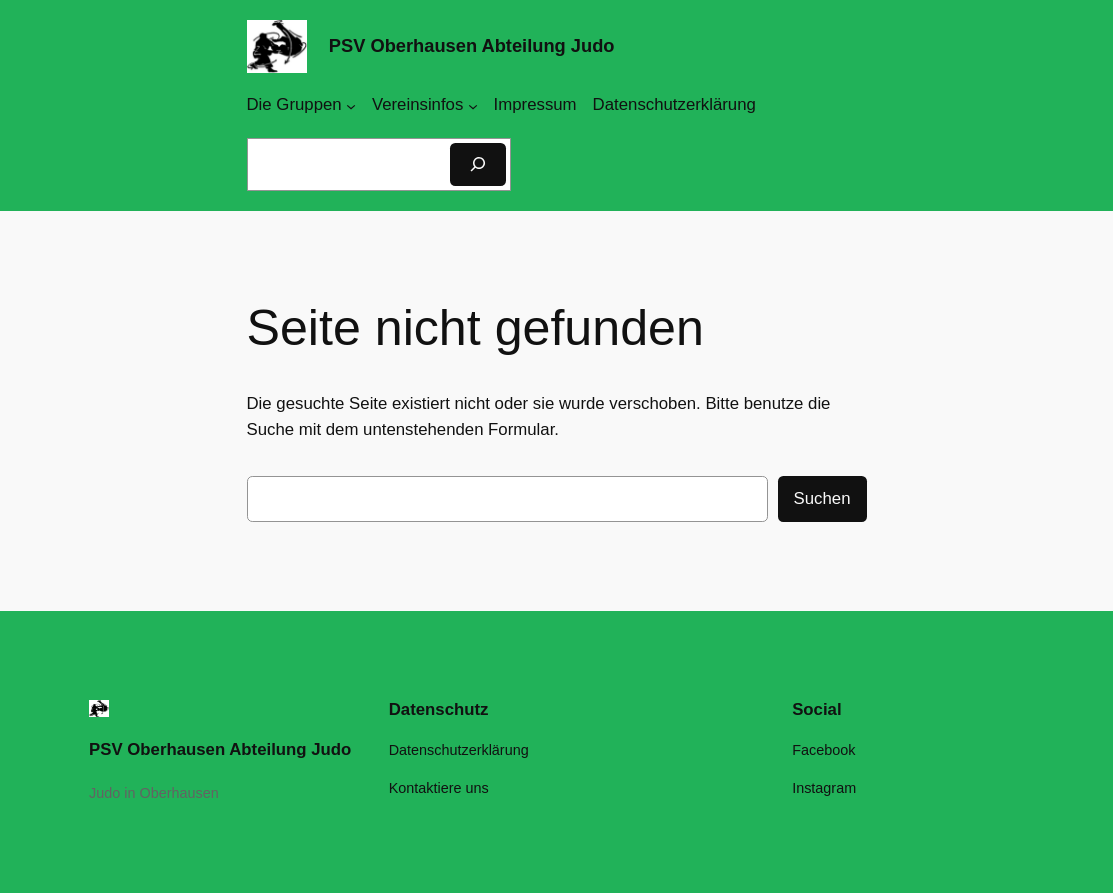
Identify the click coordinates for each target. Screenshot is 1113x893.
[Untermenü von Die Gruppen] (351, 105)
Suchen (822, 498)
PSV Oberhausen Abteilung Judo (472, 45)
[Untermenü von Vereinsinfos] (473, 105)
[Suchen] (478, 164)
